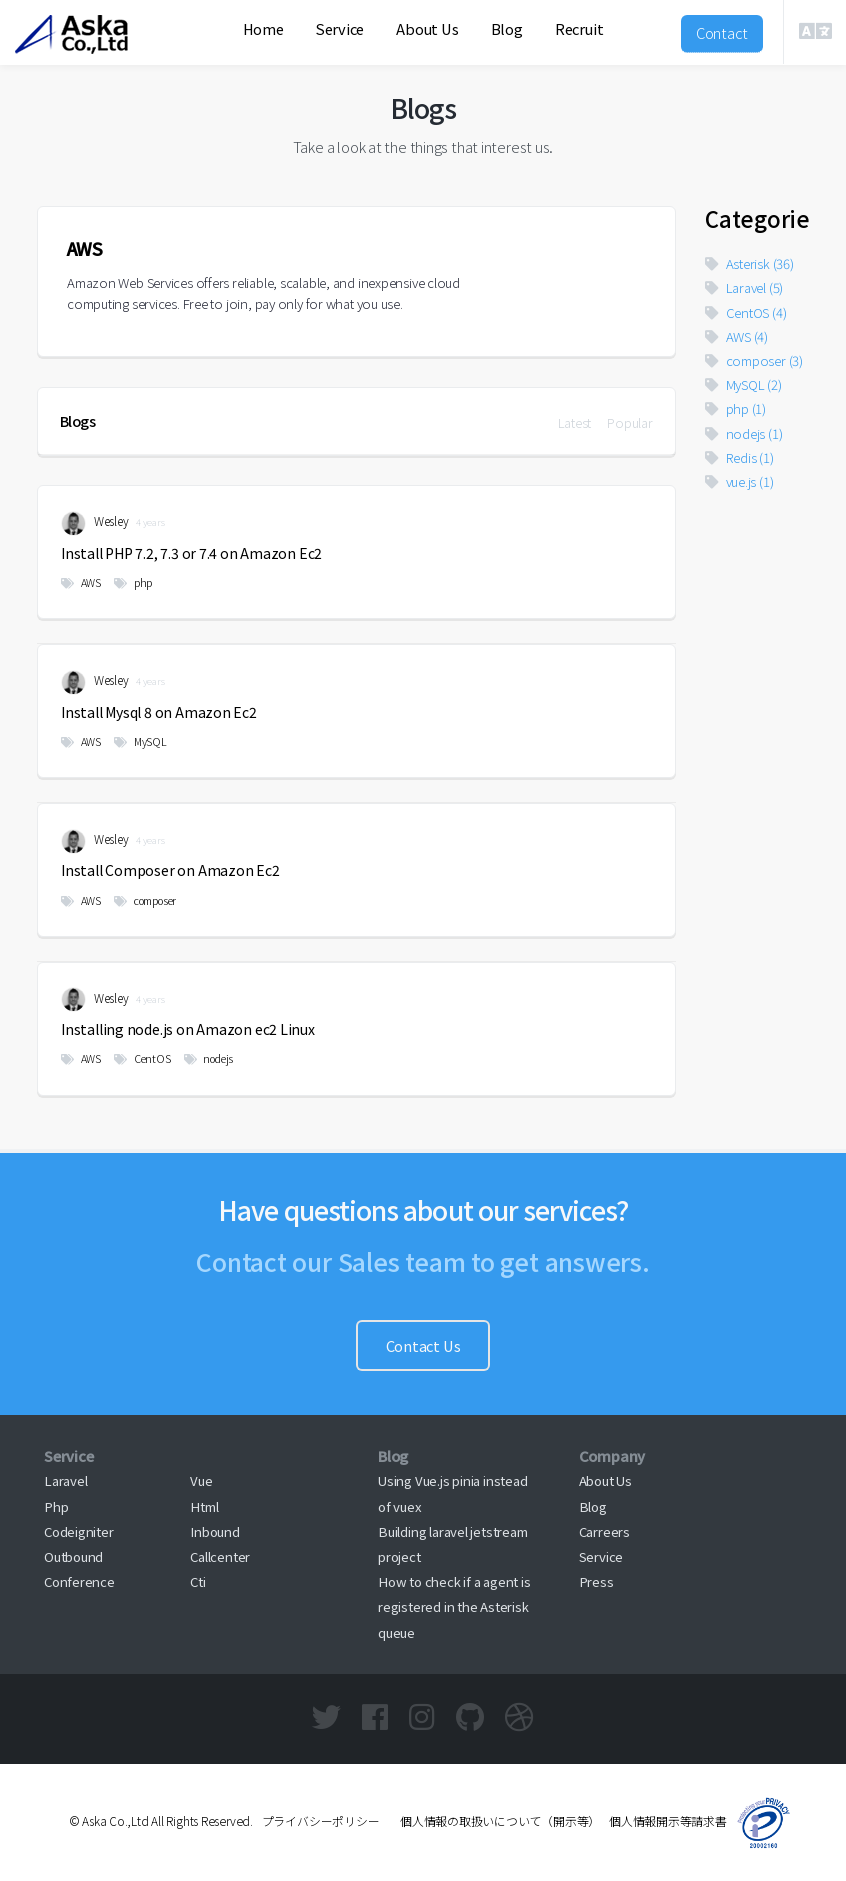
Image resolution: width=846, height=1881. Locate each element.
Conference (79, 1581)
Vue (201, 1480)
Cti (197, 1581)
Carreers (604, 1531)
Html (204, 1506)
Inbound (214, 1531)
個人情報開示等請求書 (668, 1820)
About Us (427, 28)
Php (56, 1506)
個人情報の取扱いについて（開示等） (494, 1820)
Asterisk (749, 263)
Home (263, 28)
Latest (575, 422)
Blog (507, 28)
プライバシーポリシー (321, 1820)
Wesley (94, 523)
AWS (81, 582)
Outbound (73, 1556)
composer (145, 900)
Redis (739, 457)
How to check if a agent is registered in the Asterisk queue (454, 1606)
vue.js (739, 481)
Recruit (579, 28)
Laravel (744, 287)
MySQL (140, 741)
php (133, 582)
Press (596, 1581)
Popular (629, 422)
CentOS (142, 1058)
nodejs (208, 1058)
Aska (75, 55)
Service (340, 28)
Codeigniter (79, 1531)
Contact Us (423, 1345)
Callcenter (220, 1556)
